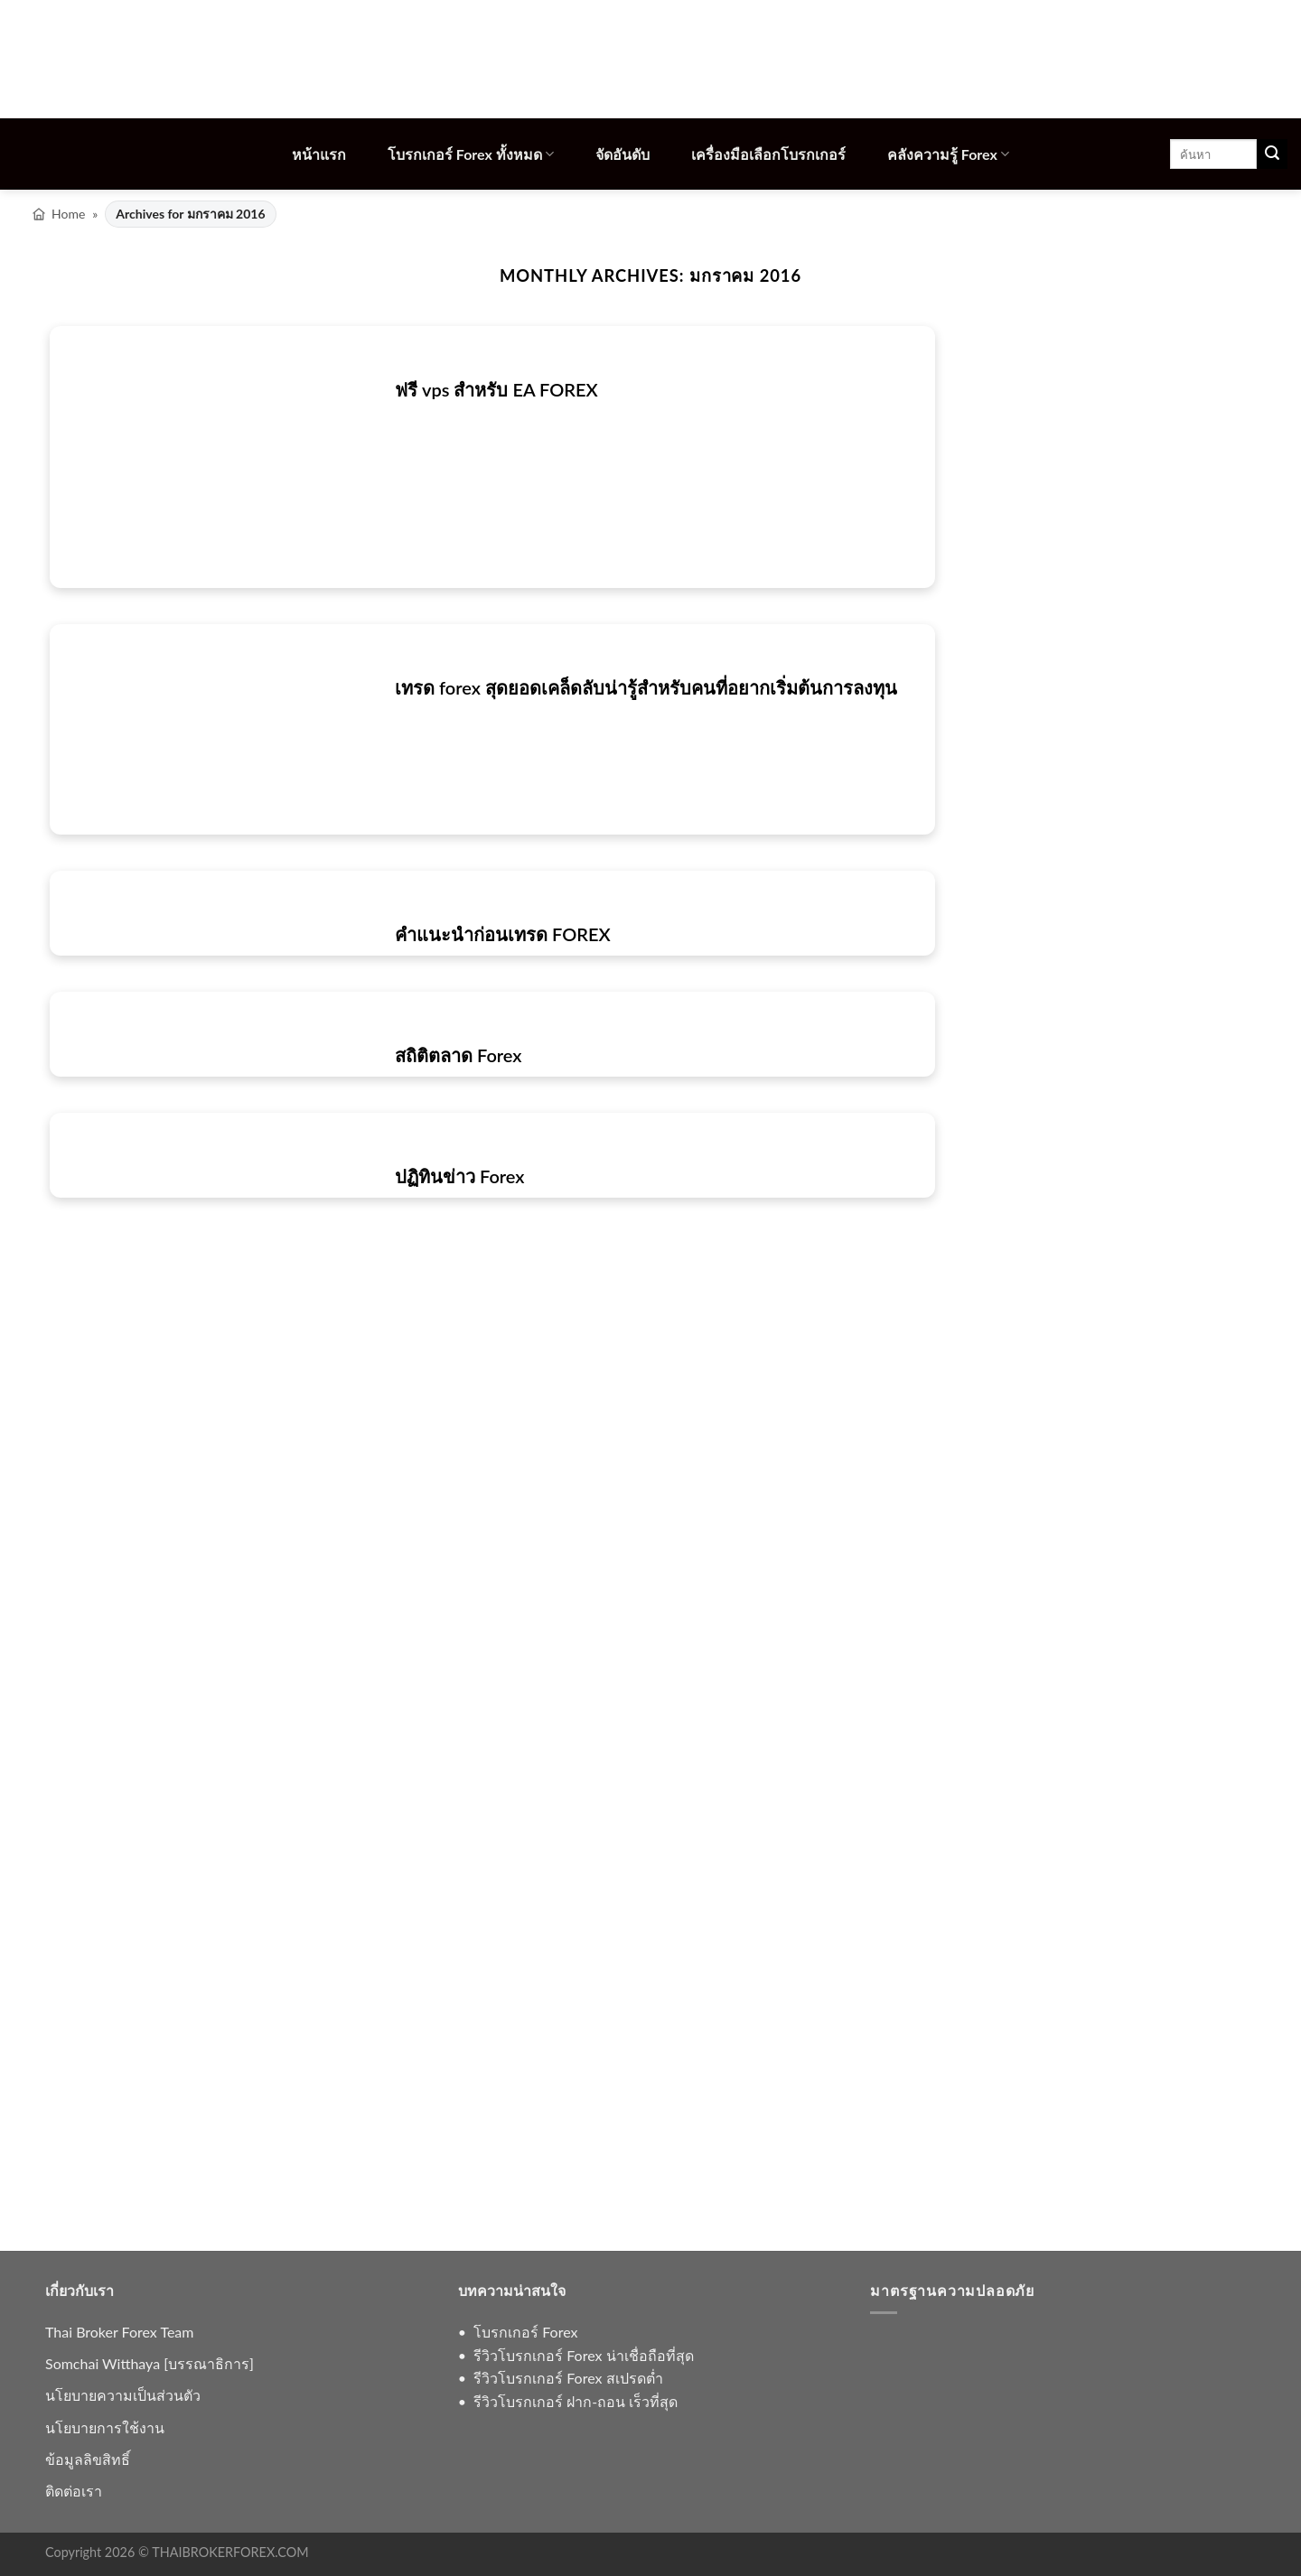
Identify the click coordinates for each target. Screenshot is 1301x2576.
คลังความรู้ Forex (948, 154)
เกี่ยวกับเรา (79, 2290)
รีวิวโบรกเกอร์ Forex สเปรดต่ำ (567, 2377)
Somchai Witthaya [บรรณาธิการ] (149, 2363)
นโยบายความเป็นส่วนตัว (123, 2394)
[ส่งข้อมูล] (1272, 154)
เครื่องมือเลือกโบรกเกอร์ (768, 154)
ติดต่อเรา (73, 2490)
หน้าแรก (319, 154)
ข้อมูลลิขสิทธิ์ (87, 2459)
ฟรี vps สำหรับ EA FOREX (496, 389)
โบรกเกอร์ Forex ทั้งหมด (471, 154)
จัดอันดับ (622, 154)
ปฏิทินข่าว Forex (460, 1176)
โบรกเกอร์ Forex (525, 2331)
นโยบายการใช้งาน (104, 2427)
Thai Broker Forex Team (119, 2331)
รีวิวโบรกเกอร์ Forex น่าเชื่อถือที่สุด (583, 2355)
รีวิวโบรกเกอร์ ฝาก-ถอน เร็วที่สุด (575, 2401)
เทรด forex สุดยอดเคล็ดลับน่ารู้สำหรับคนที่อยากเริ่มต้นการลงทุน (646, 687)
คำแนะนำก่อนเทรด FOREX (503, 934)
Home (68, 213)
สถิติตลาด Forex (458, 1055)
